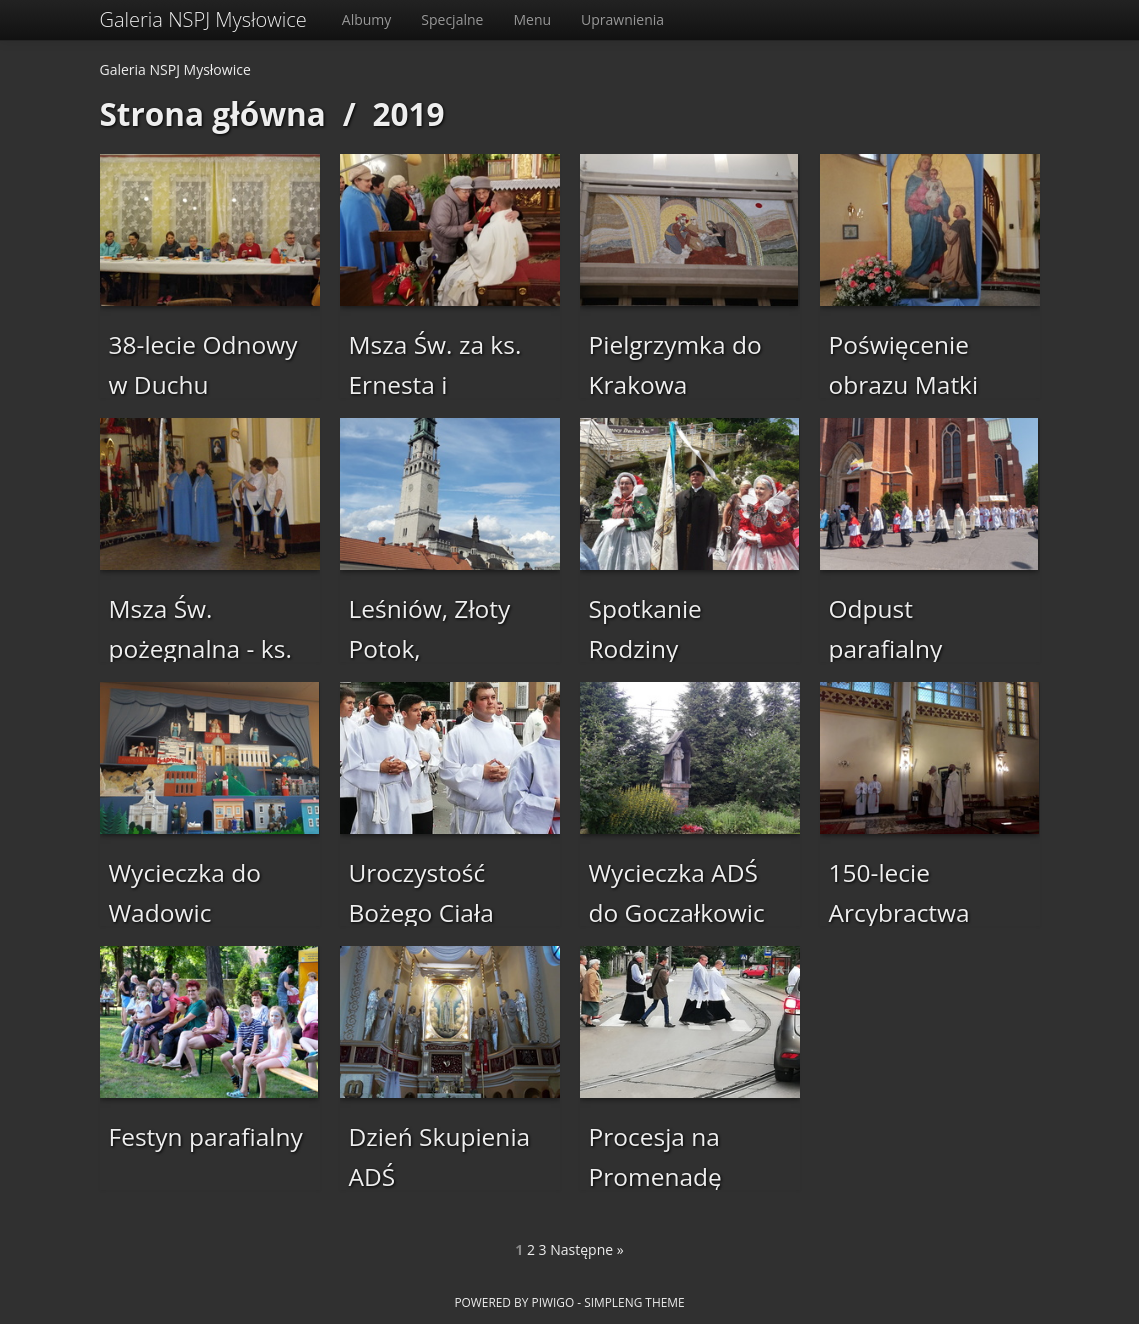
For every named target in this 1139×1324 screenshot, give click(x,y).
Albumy (367, 19)
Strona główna (213, 113)
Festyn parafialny (206, 1136)
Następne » (586, 1249)
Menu (532, 19)
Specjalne (452, 19)
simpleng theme (634, 1302)
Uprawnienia (622, 19)
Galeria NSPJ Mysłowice (203, 19)
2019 (409, 113)
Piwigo (552, 1302)
